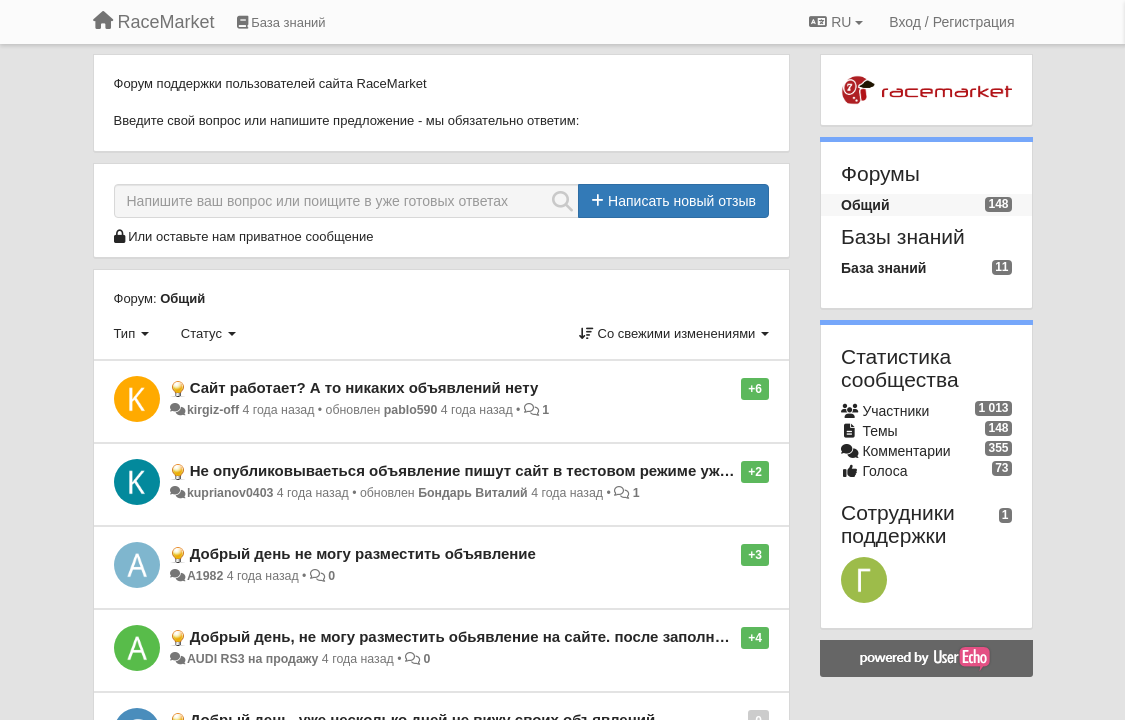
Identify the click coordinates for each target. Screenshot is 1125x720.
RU (836, 22)
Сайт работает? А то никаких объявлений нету (364, 387)
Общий (182, 298)
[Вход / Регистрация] (951, 22)
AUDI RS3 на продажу (252, 659)
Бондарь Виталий (473, 493)
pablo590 (411, 410)
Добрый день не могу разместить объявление (363, 553)
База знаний (883, 268)
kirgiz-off (213, 410)
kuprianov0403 (230, 493)
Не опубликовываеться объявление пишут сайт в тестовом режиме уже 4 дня (481, 470)
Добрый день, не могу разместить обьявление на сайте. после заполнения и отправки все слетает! (561, 636)
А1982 (205, 576)
